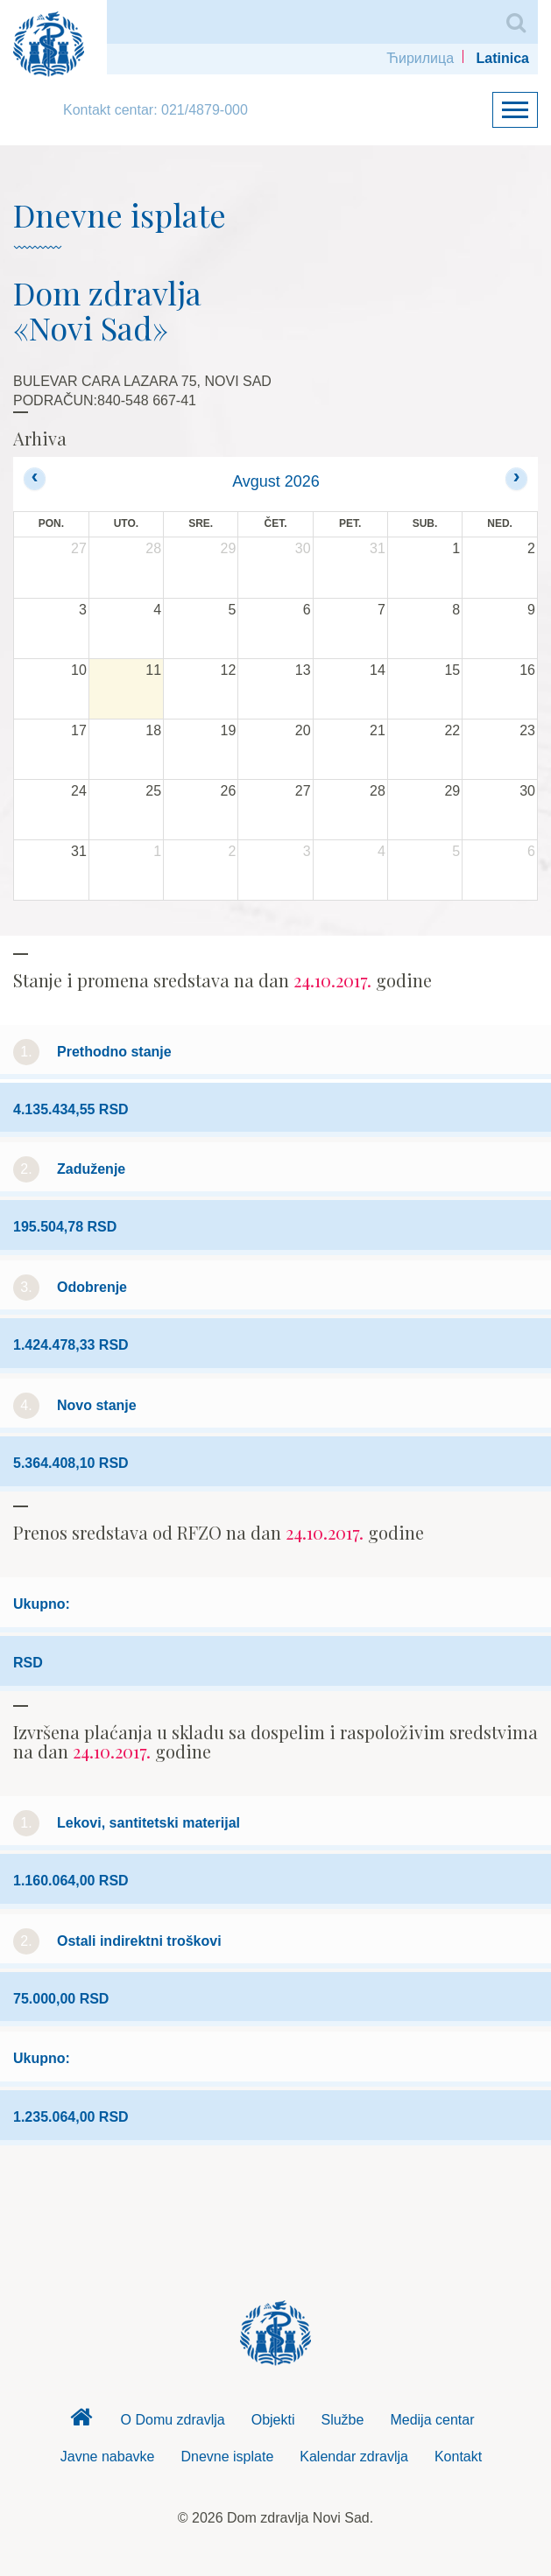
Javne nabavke (107, 2456)
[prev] (35, 478)
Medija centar (432, 2419)
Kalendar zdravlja (354, 2456)
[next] (516, 478)
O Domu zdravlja (173, 2419)
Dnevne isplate (226, 2456)
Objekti (273, 2419)
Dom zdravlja (81, 2422)
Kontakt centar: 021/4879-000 (155, 109)
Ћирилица (420, 58)
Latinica (503, 58)
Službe (342, 2419)
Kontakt (458, 2456)
